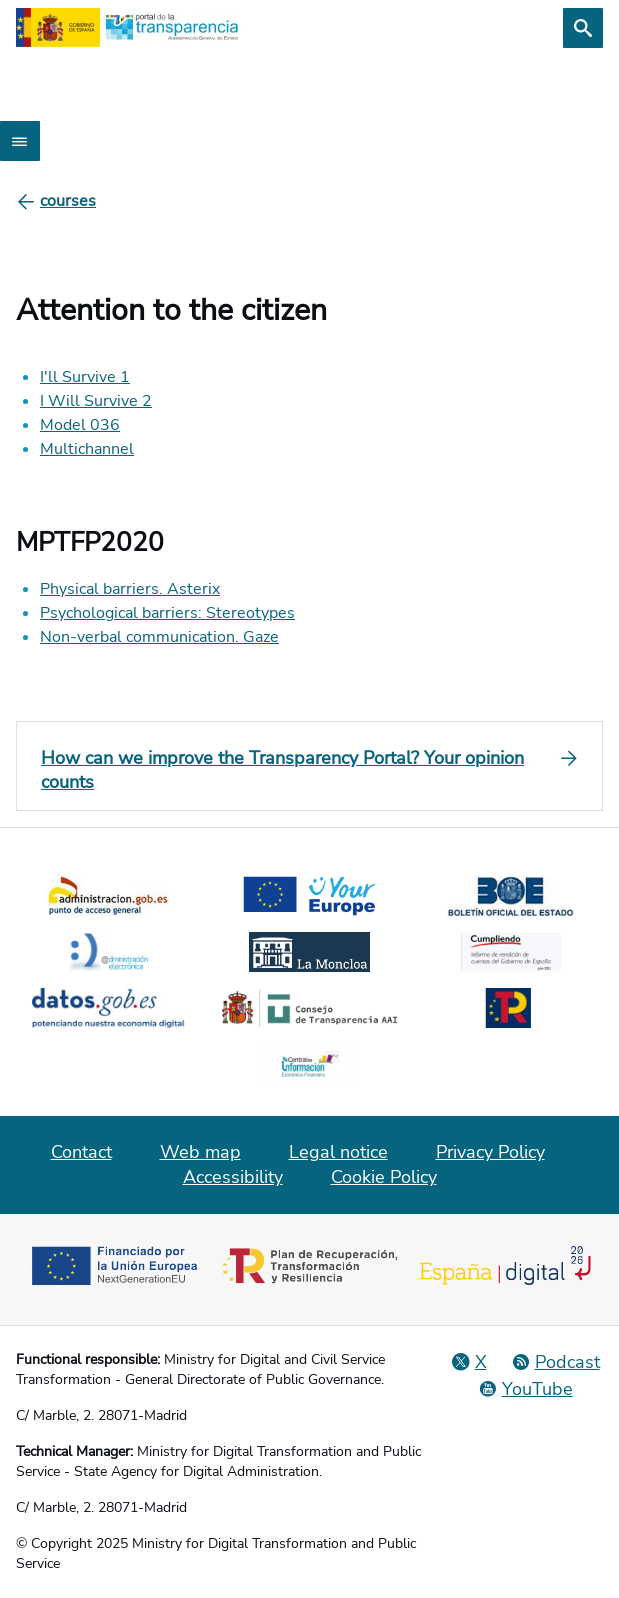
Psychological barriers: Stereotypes (167, 613)
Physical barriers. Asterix (130, 589)
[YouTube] (525, 1389)
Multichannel (87, 449)
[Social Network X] (469, 1362)
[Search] (583, 28)
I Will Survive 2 (96, 401)
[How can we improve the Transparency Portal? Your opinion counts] (309, 770)
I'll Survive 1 (85, 377)
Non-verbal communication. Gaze (159, 637)
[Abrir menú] (20, 141)
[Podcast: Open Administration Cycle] (555, 1362)
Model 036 (80, 425)
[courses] (68, 201)
